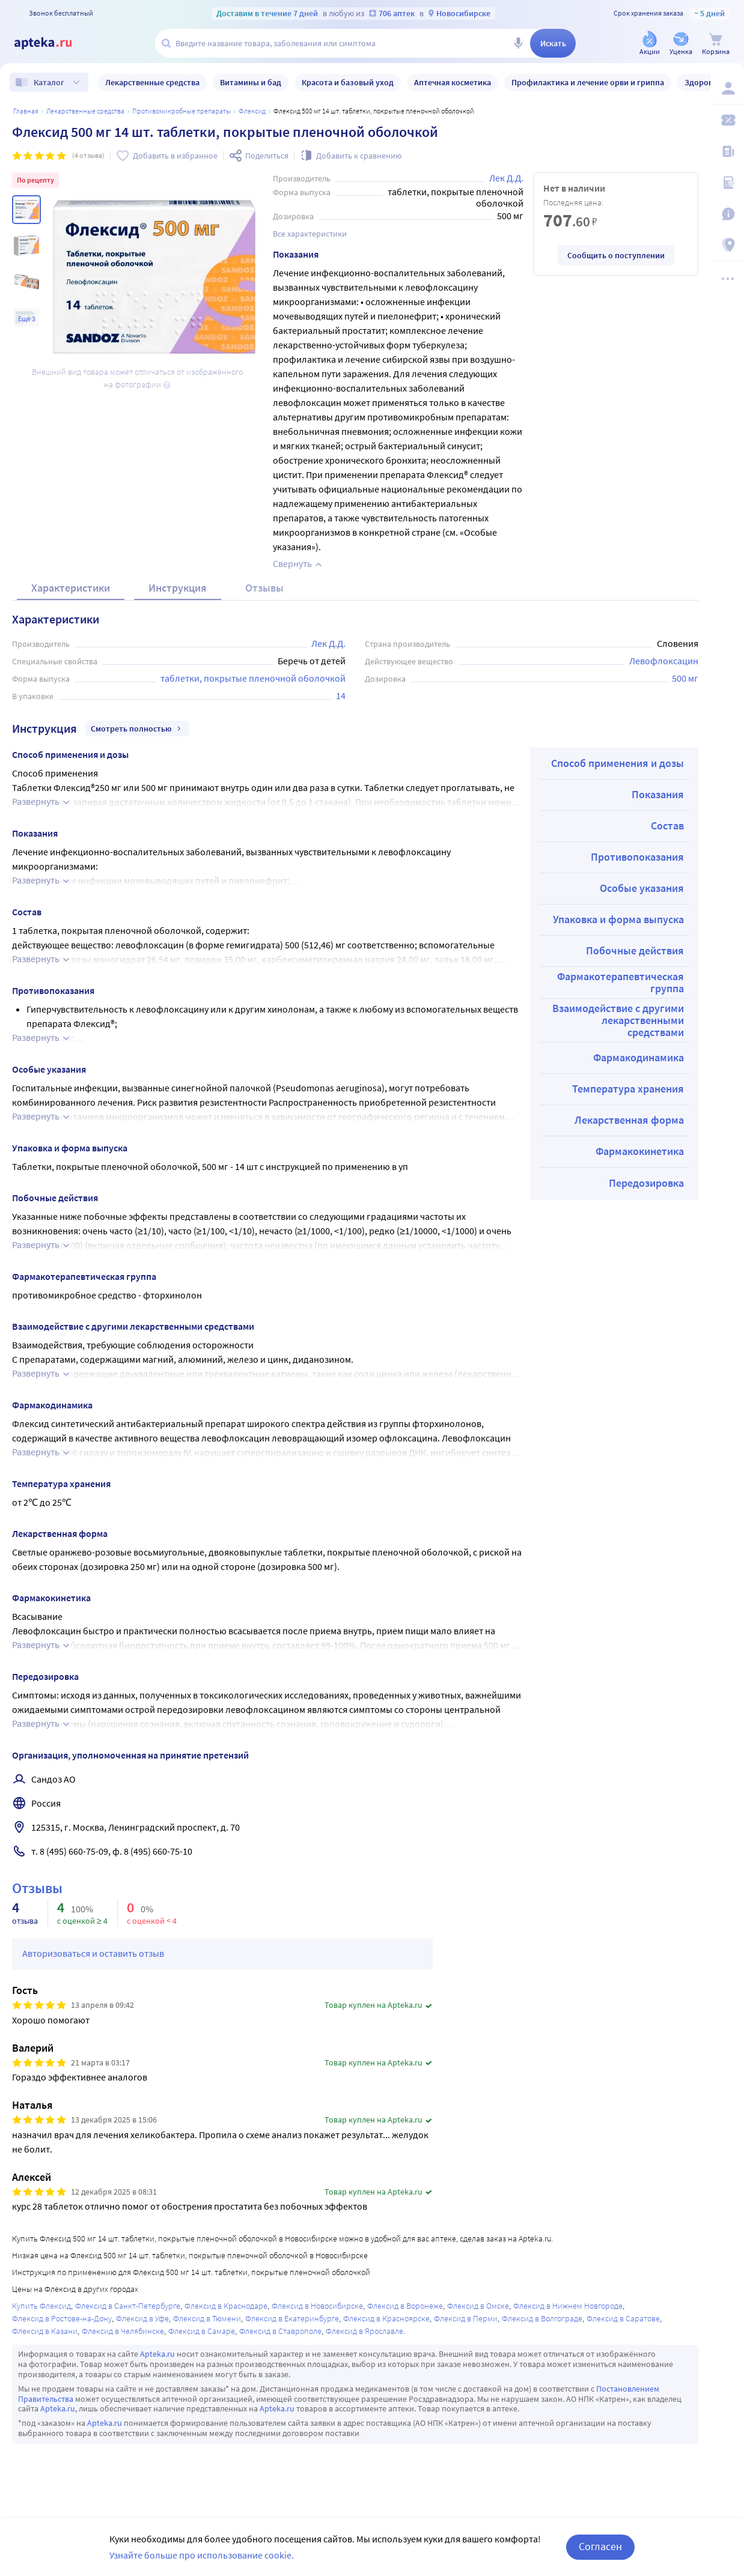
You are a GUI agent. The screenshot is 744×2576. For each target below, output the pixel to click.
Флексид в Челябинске (123, 2331)
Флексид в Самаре (201, 2331)
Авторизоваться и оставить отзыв (93, 1953)
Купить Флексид (41, 2305)
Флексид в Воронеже (405, 2305)
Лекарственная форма (629, 1120)
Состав (667, 825)
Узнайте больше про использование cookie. (201, 2555)
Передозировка (646, 1183)
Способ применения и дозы (617, 763)
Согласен (600, 2546)
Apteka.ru (157, 2353)
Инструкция (177, 588)
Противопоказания (637, 857)
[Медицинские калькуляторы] (727, 182)
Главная (25, 110)
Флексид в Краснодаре (225, 2305)
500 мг (685, 678)
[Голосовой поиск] (518, 43)
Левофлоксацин (663, 661)
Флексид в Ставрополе (280, 2331)
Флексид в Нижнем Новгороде (568, 2305)
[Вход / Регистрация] (727, 88)
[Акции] (649, 44)
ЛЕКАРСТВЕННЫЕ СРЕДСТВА (85, 110)
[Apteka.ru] (52, 43)
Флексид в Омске (478, 2305)
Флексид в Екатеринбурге (292, 2318)
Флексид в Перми (466, 2318)
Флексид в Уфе (142, 2318)
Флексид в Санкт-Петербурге (127, 2305)
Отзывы (264, 588)
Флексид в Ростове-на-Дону (62, 2318)
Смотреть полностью (137, 728)
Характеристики (70, 588)
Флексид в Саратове (623, 2318)
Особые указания (642, 888)
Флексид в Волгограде (542, 2318)
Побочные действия (635, 950)
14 (341, 695)
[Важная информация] (727, 213)
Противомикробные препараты (181, 110)
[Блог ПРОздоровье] (727, 151)
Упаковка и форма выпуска (618, 919)
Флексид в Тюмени (207, 2318)
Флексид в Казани (45, 2331)
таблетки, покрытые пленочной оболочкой (253, 678)
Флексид (252, 110)
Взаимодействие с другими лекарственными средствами (618, 1020)
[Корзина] (716, 44)
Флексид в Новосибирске (317, 2305)
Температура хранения (628, 1089)
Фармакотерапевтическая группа (620, 982)
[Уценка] (680, 44)
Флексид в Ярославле (364, 2331)
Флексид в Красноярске (386, 2318)
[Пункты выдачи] (727, 245)
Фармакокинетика (640, 1151)
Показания (658, 794)
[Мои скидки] (727, 120)
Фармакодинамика (638, 1057)
